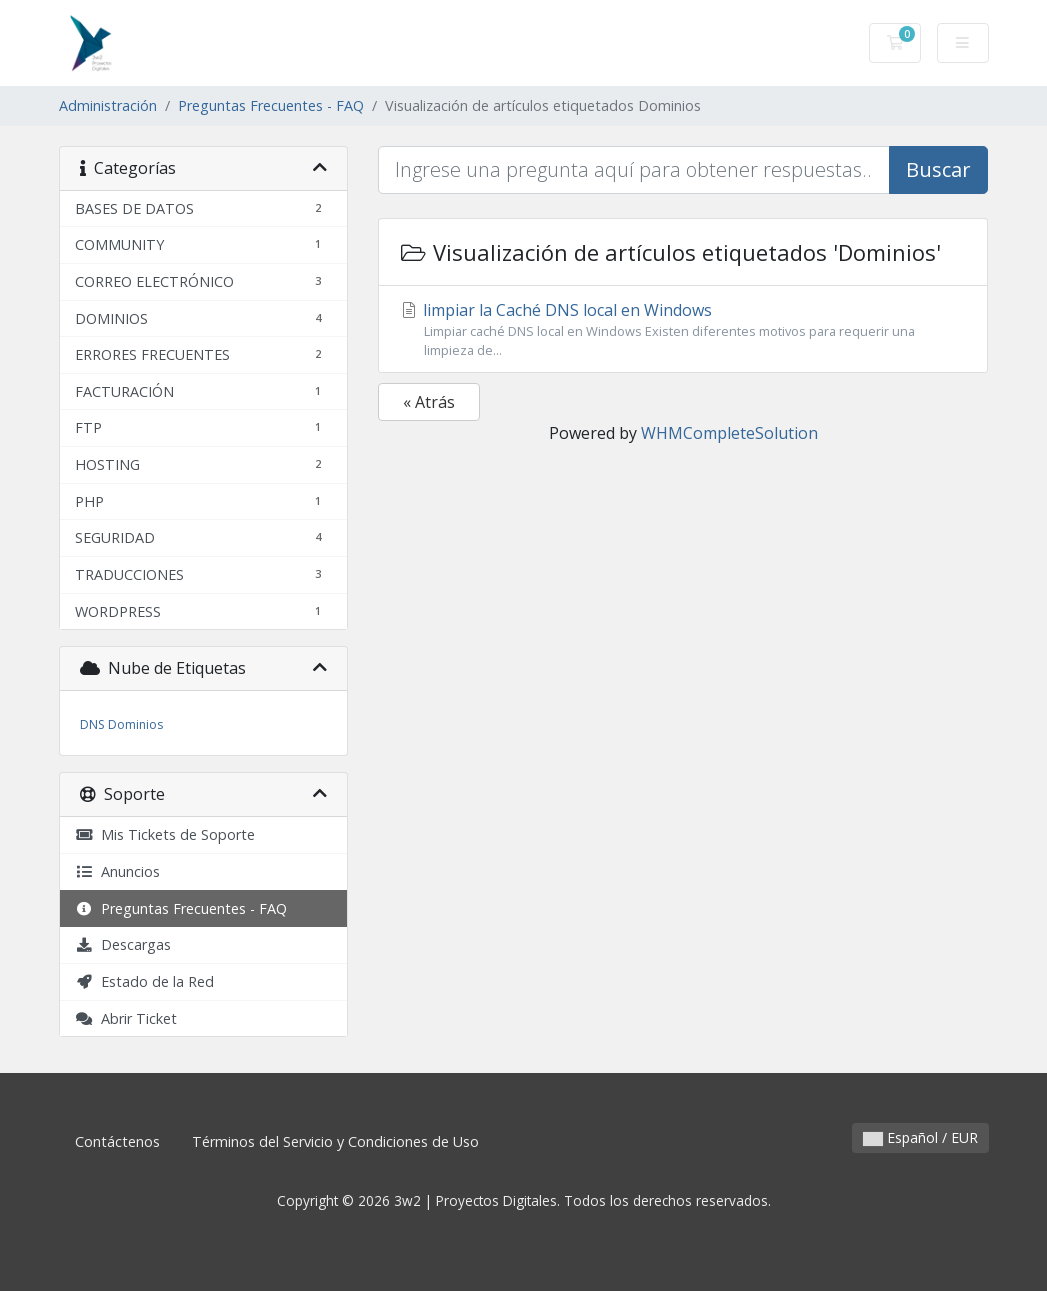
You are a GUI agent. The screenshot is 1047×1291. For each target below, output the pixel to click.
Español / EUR (920, 1137)
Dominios (135, 724)
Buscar (938, 169)
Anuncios (117, 871)
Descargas (123, 944)
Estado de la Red (144, 981)
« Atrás (429, 402)
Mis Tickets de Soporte (165, 834)
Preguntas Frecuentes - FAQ (271, 105)
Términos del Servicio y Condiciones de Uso (335, 1141)
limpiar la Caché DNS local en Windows (683, 329)
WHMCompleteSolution (729, 433)
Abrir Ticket (126, 1018)
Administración (108, 105)
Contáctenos (117, 1141)
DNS (92, 724)
